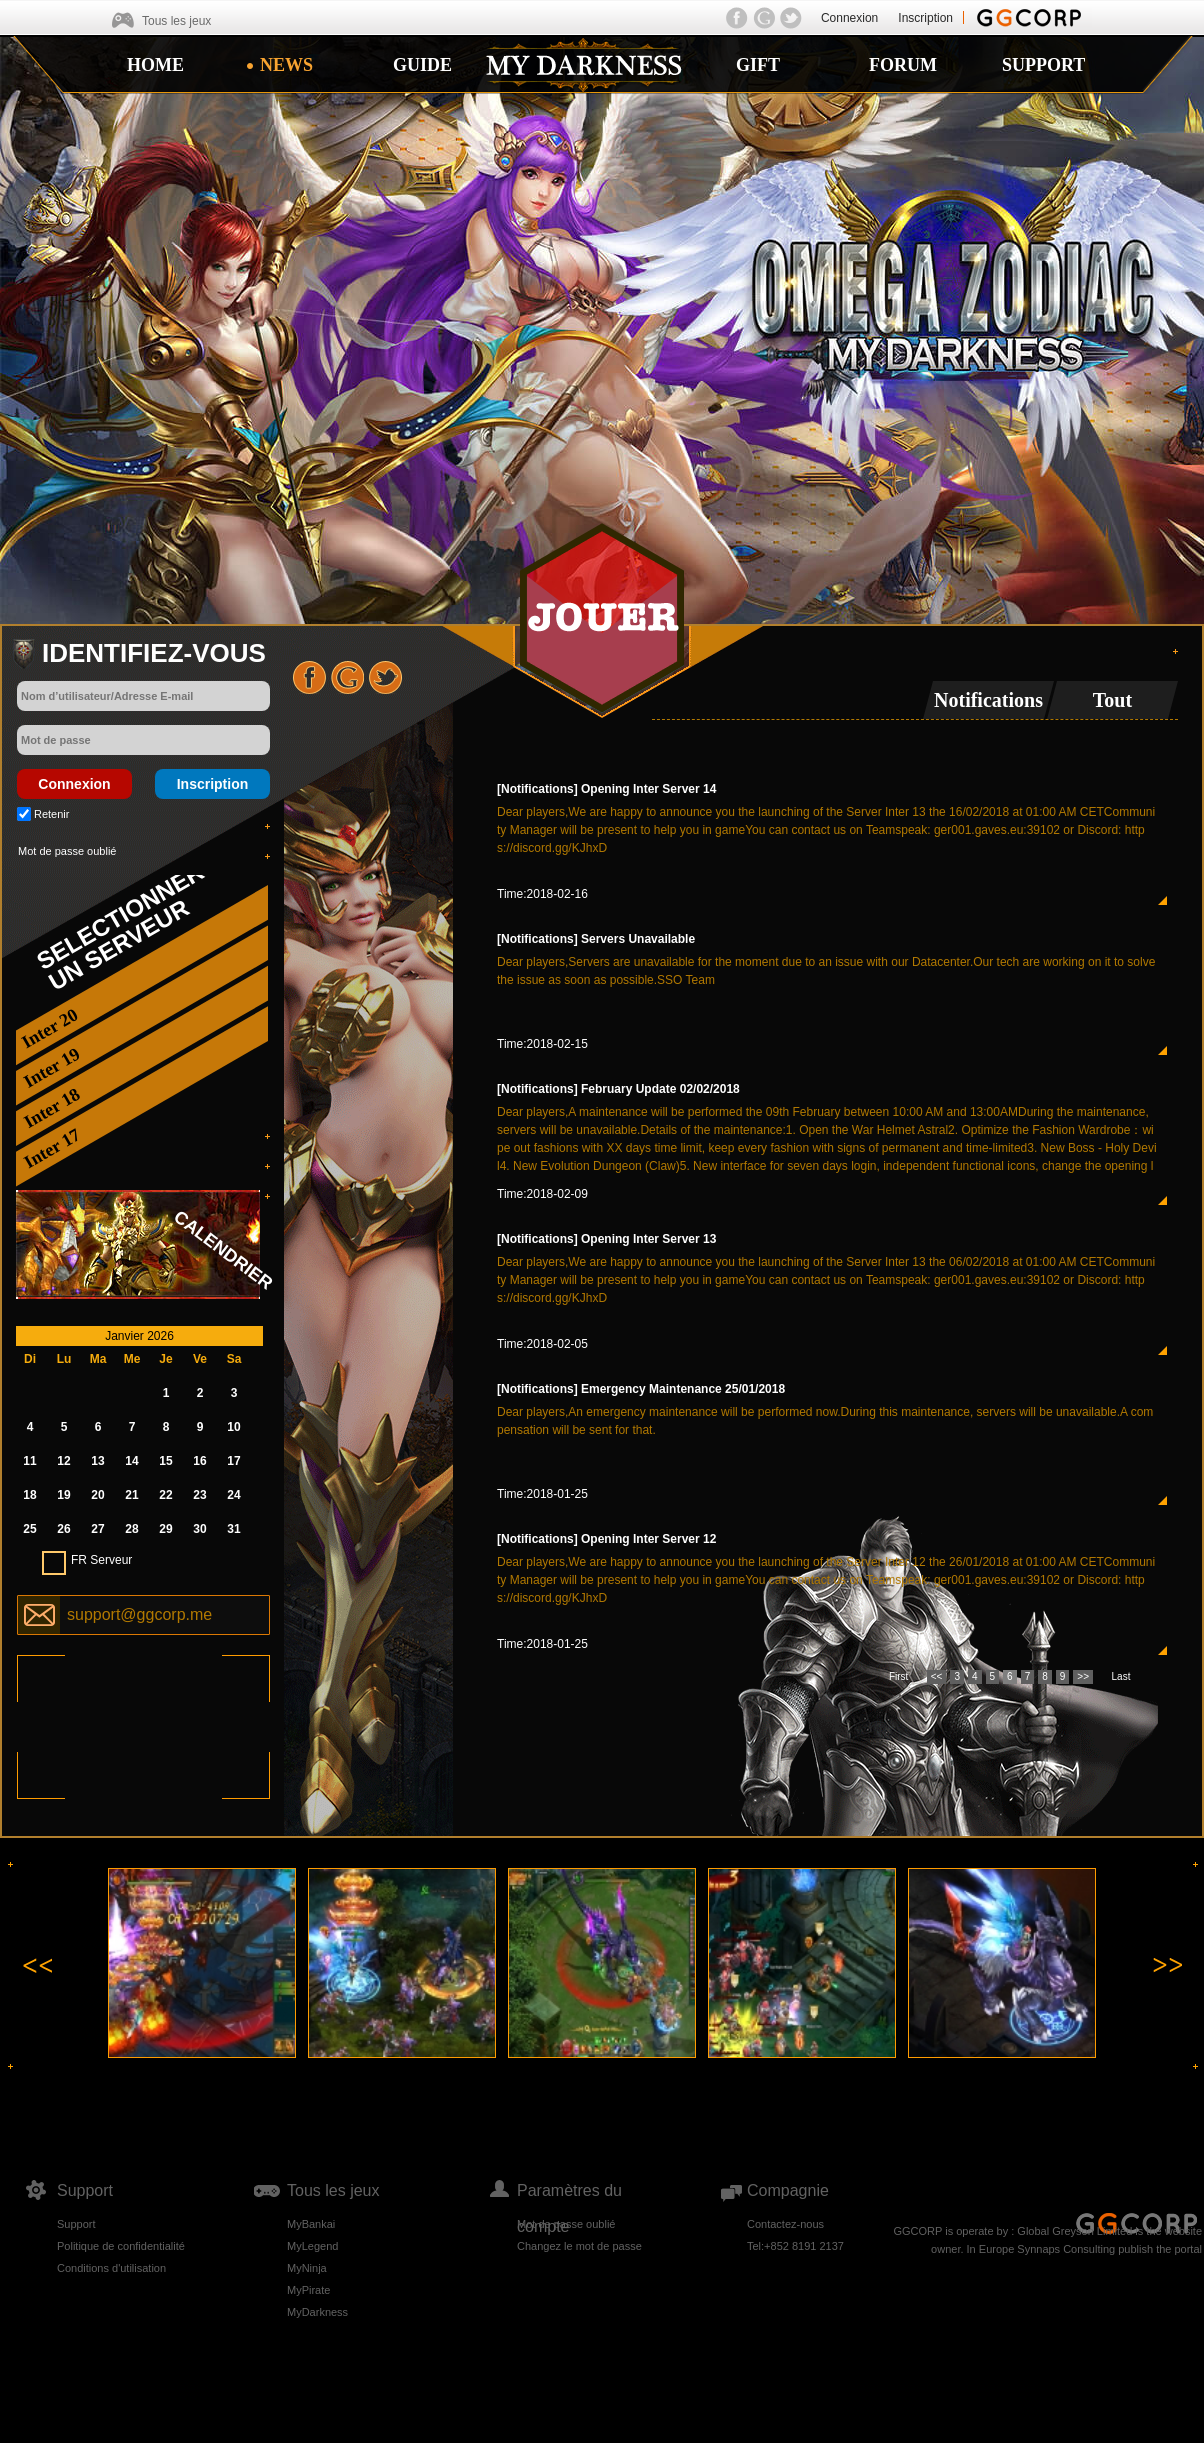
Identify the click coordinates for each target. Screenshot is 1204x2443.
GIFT (758, 65)
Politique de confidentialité (121, 2246)
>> (1083, 1677)
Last (1121, 1677)
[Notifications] (537, 789)
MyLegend (312, 2246)
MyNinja (307, 2268)
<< (937, 1677)
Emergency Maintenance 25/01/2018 (683, 1389)
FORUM (903, 65)
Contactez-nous (785, 2224)
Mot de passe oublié (67, 851)
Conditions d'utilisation (111, 2268)
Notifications (988, 700)
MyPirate (308, 2290)
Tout (1112, 700)
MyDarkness (317, 2312)
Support (76, 2224)
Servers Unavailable (638, 939)
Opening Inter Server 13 (648, 1239)
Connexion (849, 18)
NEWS (286, 65)
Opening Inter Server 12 (648, 1539)
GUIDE (422, 65)
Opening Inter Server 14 (648, 789)
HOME (155, 65)
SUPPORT (1043, 65)
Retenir (51, 814)
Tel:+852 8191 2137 (795, 2246)
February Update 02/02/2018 (660, 1089)
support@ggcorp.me (139, 1614)
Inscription (925, 18)
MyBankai (311, 2224)
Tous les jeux (176, 21)
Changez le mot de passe (579, 2246)
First (898, 1677)
